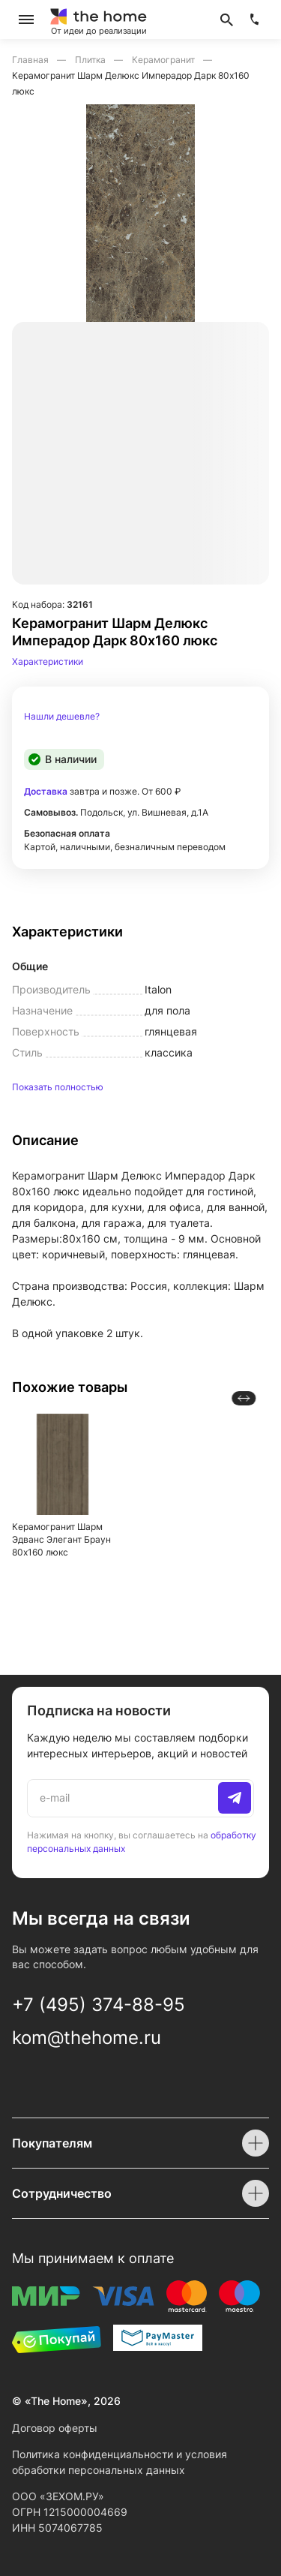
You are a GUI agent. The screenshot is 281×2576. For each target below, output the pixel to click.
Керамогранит (164, 59)
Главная (31, 59)
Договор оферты (54, 2427)
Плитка (91, 59)
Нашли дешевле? (62, 716)
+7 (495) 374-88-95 (98, 2004)
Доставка (45, 791)
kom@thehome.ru (86, 2037)
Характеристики (47, 661)
